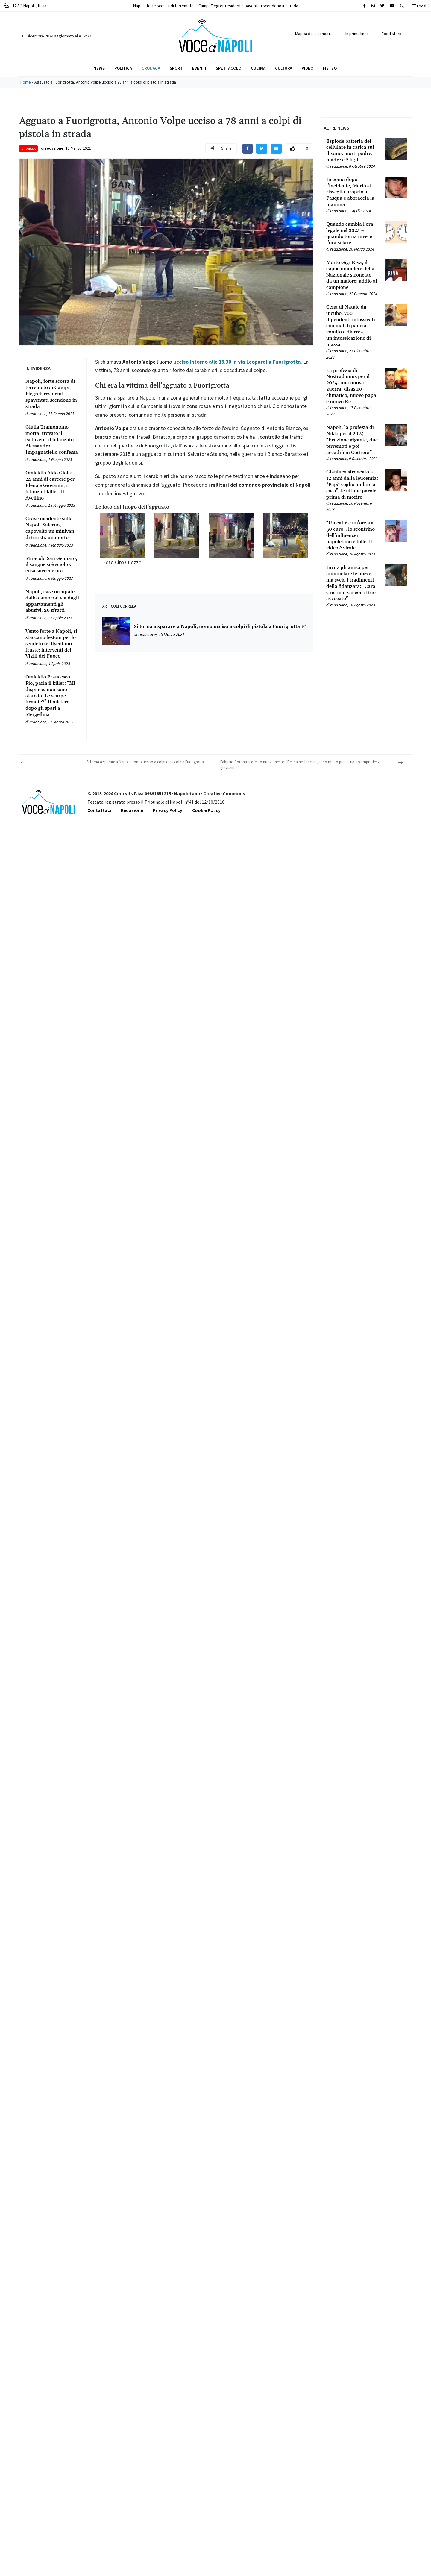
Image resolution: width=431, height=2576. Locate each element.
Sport (176, 68)
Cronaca (151, 68)
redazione (54, 148)
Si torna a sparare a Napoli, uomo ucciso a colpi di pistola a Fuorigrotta (217, 626)
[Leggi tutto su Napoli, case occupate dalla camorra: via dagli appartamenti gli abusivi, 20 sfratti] (52, 601)
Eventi (199, 68)
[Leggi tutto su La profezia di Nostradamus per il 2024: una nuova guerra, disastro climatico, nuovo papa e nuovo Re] (352, 386)
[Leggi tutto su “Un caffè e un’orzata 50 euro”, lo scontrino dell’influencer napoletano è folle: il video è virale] (352, 535)
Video (307, 68)
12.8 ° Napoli (25, 5)
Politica (123, 68)
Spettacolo (228, 68)
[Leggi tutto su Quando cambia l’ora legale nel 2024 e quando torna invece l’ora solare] (352, 233)
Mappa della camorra (314, 33)
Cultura (283, 68)
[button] (402, 6)
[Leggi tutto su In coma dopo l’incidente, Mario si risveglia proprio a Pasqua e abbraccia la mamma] (352, 192)
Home (25, 82)
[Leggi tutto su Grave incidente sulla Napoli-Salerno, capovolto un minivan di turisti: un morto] (52, 528)
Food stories (393, 33)
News (99, 68)
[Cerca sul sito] (364, 6)
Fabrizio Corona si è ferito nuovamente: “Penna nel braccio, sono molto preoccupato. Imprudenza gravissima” (301, 764)
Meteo (330, 68)
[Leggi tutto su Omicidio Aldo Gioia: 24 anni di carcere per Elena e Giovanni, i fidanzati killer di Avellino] (52, 485)
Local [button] (419, 6)
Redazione (132, 810)
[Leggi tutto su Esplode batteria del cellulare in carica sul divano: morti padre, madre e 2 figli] (352, 150)
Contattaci (99, 810)
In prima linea (357, 33)
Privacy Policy (167, 810)
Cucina (258, 68)
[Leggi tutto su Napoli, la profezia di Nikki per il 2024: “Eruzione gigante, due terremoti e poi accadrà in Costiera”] (352, 440)
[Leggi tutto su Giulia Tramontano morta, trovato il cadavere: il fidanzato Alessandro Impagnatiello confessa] (52, 439)
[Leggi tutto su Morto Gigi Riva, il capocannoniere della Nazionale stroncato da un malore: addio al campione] (352, 275)
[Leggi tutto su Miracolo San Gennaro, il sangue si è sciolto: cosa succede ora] (52, 564)
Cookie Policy (206, 810)
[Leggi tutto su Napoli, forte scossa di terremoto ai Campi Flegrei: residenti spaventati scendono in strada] (52, 393)
